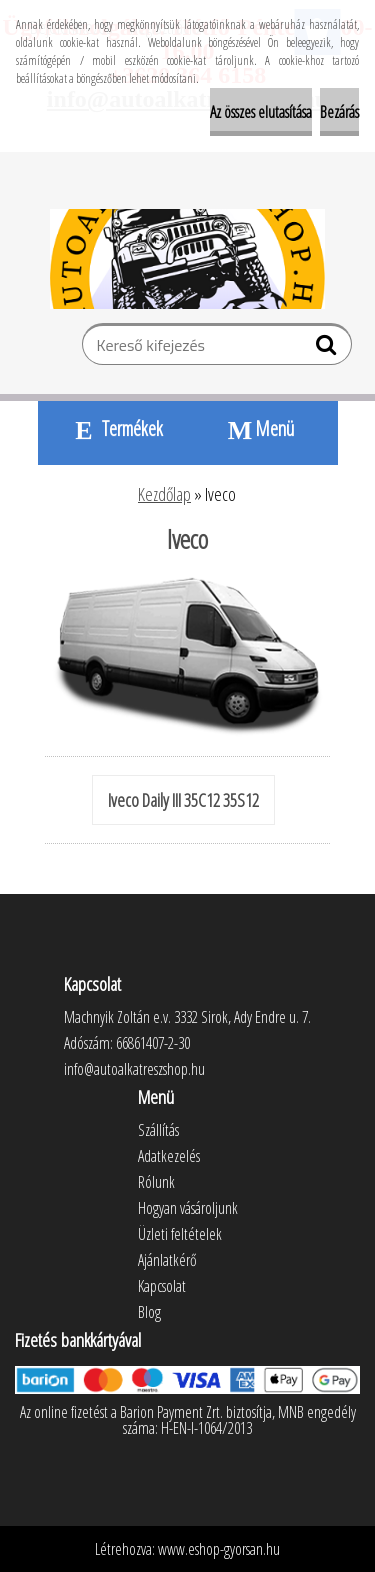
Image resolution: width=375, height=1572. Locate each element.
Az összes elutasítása (261, 112)
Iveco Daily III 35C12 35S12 (183, 800)
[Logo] (187, 259)
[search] (328, 349)
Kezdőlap (164, 494)
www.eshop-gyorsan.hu (219, 1549)
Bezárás (339, 112)
